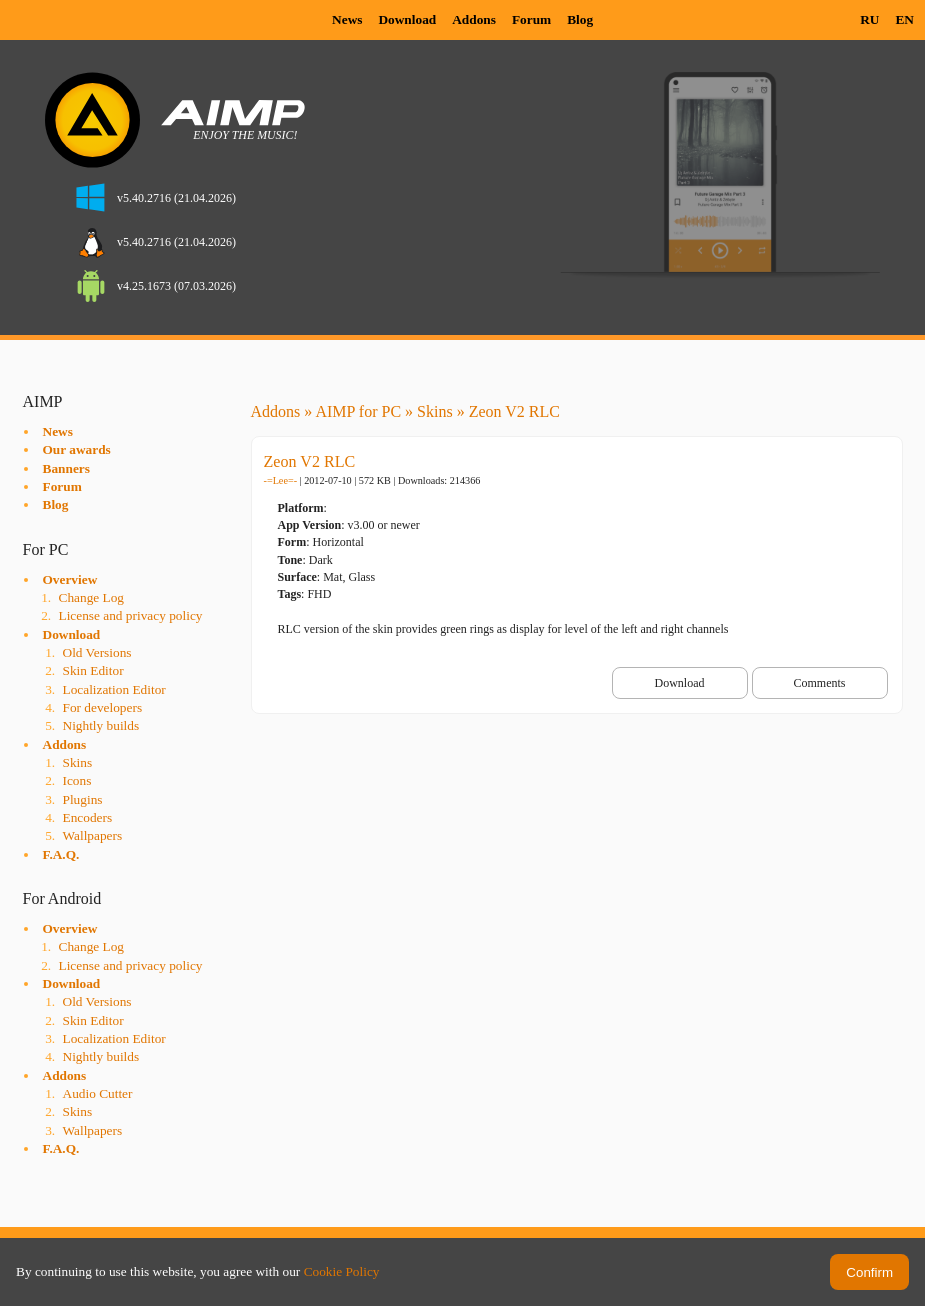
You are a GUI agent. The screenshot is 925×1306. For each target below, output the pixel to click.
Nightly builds (101, 725)
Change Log (92, 597)
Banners (66, 468)
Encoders (88, 817)
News (347, 19)
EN (904, 19)
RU (869, 19)
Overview (70, 579)
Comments (819, 683)
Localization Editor (114, 689)
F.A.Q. (61, 854)
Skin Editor (93, 670)
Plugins (83, 799)
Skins (78, 762)
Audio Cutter (98, 1093)
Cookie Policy (342, 1271)
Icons (77, 780)
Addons (474, 19)
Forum (531, 19)
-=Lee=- (281, 480)
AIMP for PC (358, 411)
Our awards (77, 449)
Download (407, 19)
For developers (103, 707)
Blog (580, 19)
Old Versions (97, 652)
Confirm (869, 1272)
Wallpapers (93, 835)
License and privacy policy (131, 615)
